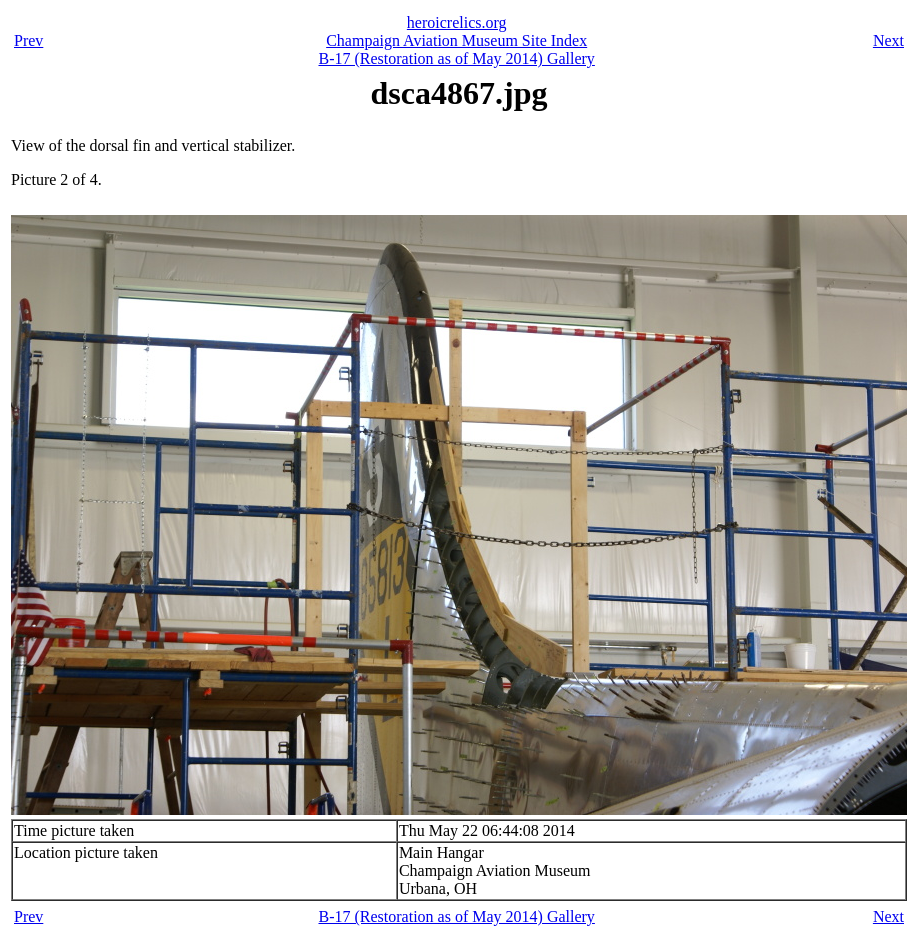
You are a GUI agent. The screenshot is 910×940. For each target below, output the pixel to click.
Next (888, 40)
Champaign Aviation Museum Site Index (456, 40)
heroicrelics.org (457, 22)
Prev (28, 40)
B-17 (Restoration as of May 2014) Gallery (456, 58)
